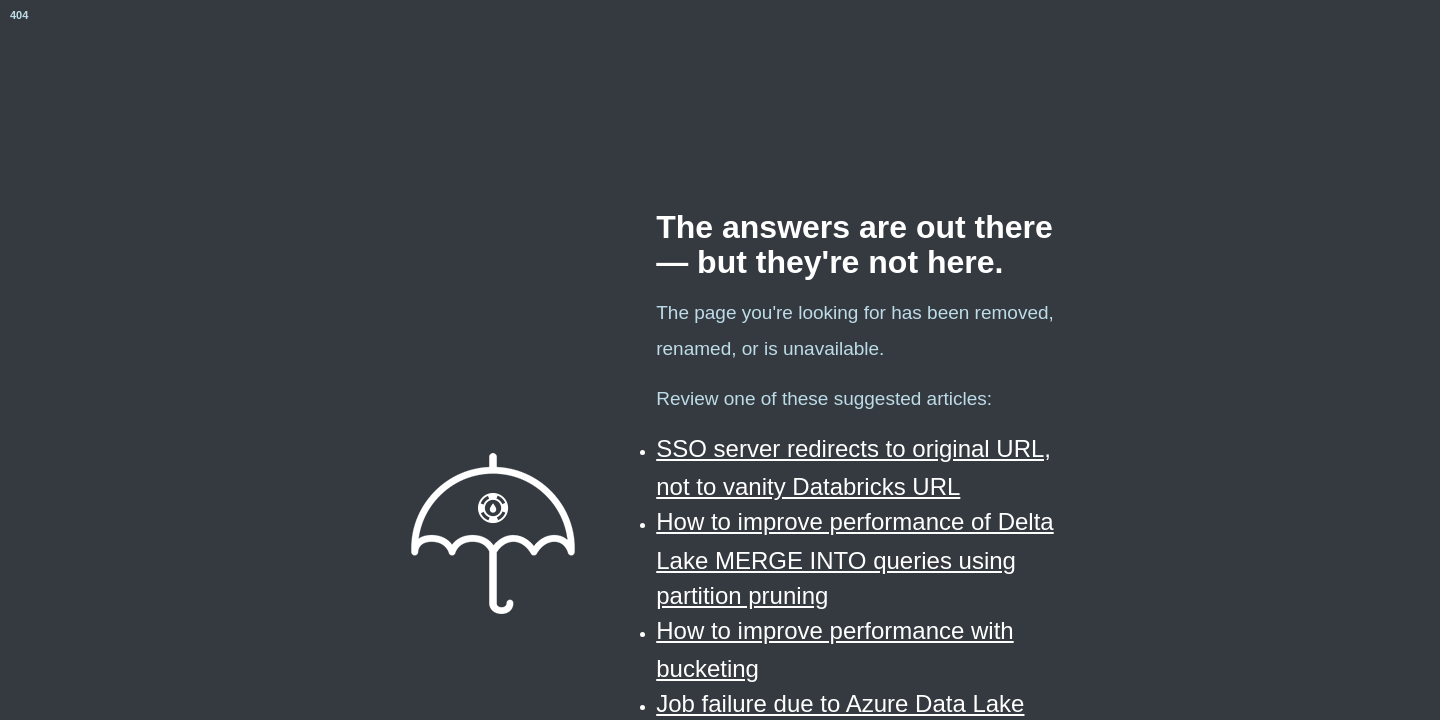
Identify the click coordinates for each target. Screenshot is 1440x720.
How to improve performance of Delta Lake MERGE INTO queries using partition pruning (855, 558)
